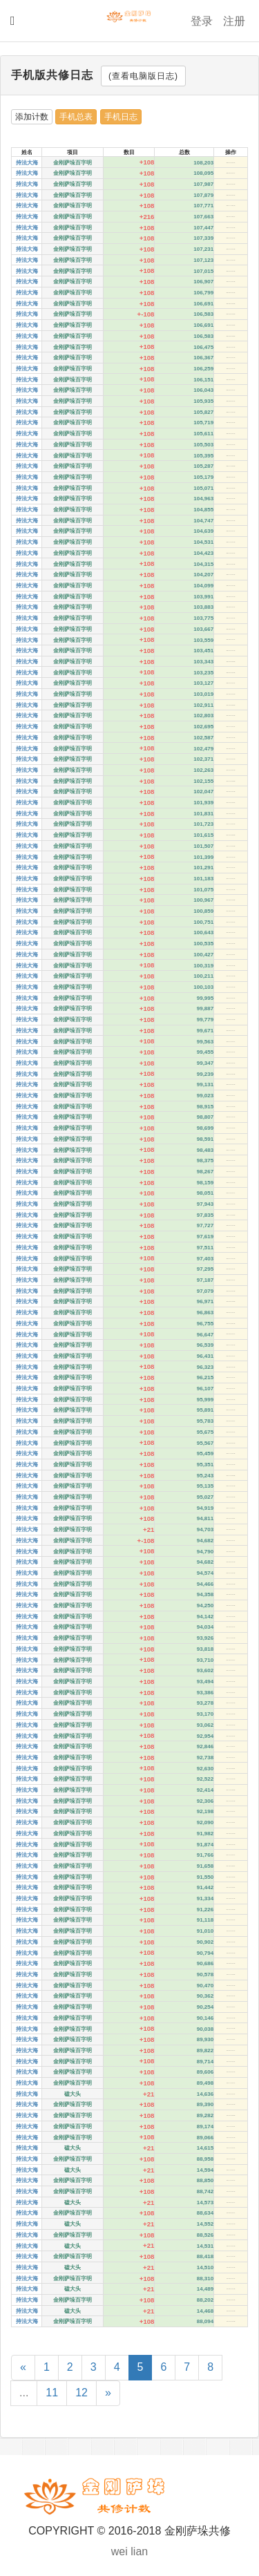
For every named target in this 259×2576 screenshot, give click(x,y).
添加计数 (31, 117)
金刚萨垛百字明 (72, 163)
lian (139, 2551)
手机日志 (120, 117)
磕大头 (72, 2094)
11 (52, 2392)
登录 (202, 21)
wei (119, 2551)
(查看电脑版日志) (143, 76)
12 (81, 2392)
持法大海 (27, 163)
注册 (234, 21)
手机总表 (76, 117)
